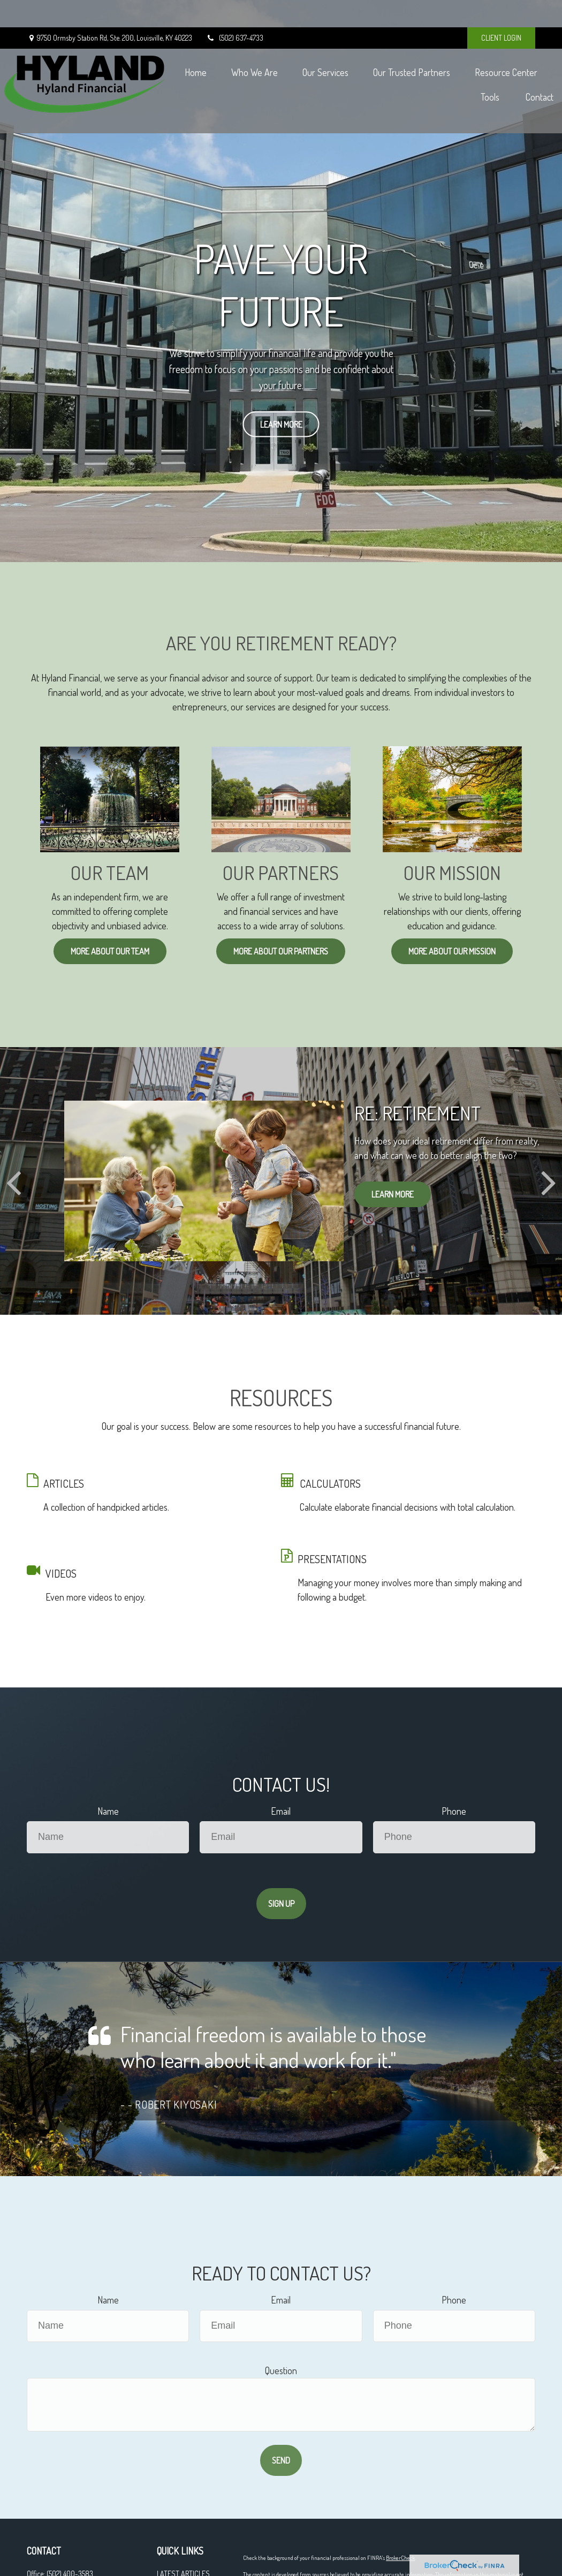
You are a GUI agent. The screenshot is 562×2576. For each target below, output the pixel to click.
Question (281, 2370)
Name (108, 1811)
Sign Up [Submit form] (281, 1903)
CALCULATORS (330, 1483)
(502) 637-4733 (234, 11)
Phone (454, 1811)
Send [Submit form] (281, 2460)
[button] (260, 54)
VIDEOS (61, 1573)
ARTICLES (63, 1483)
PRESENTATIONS (332, 1559)
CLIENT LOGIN (501, 11)
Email (281, 1811)
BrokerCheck (400, 2558)
